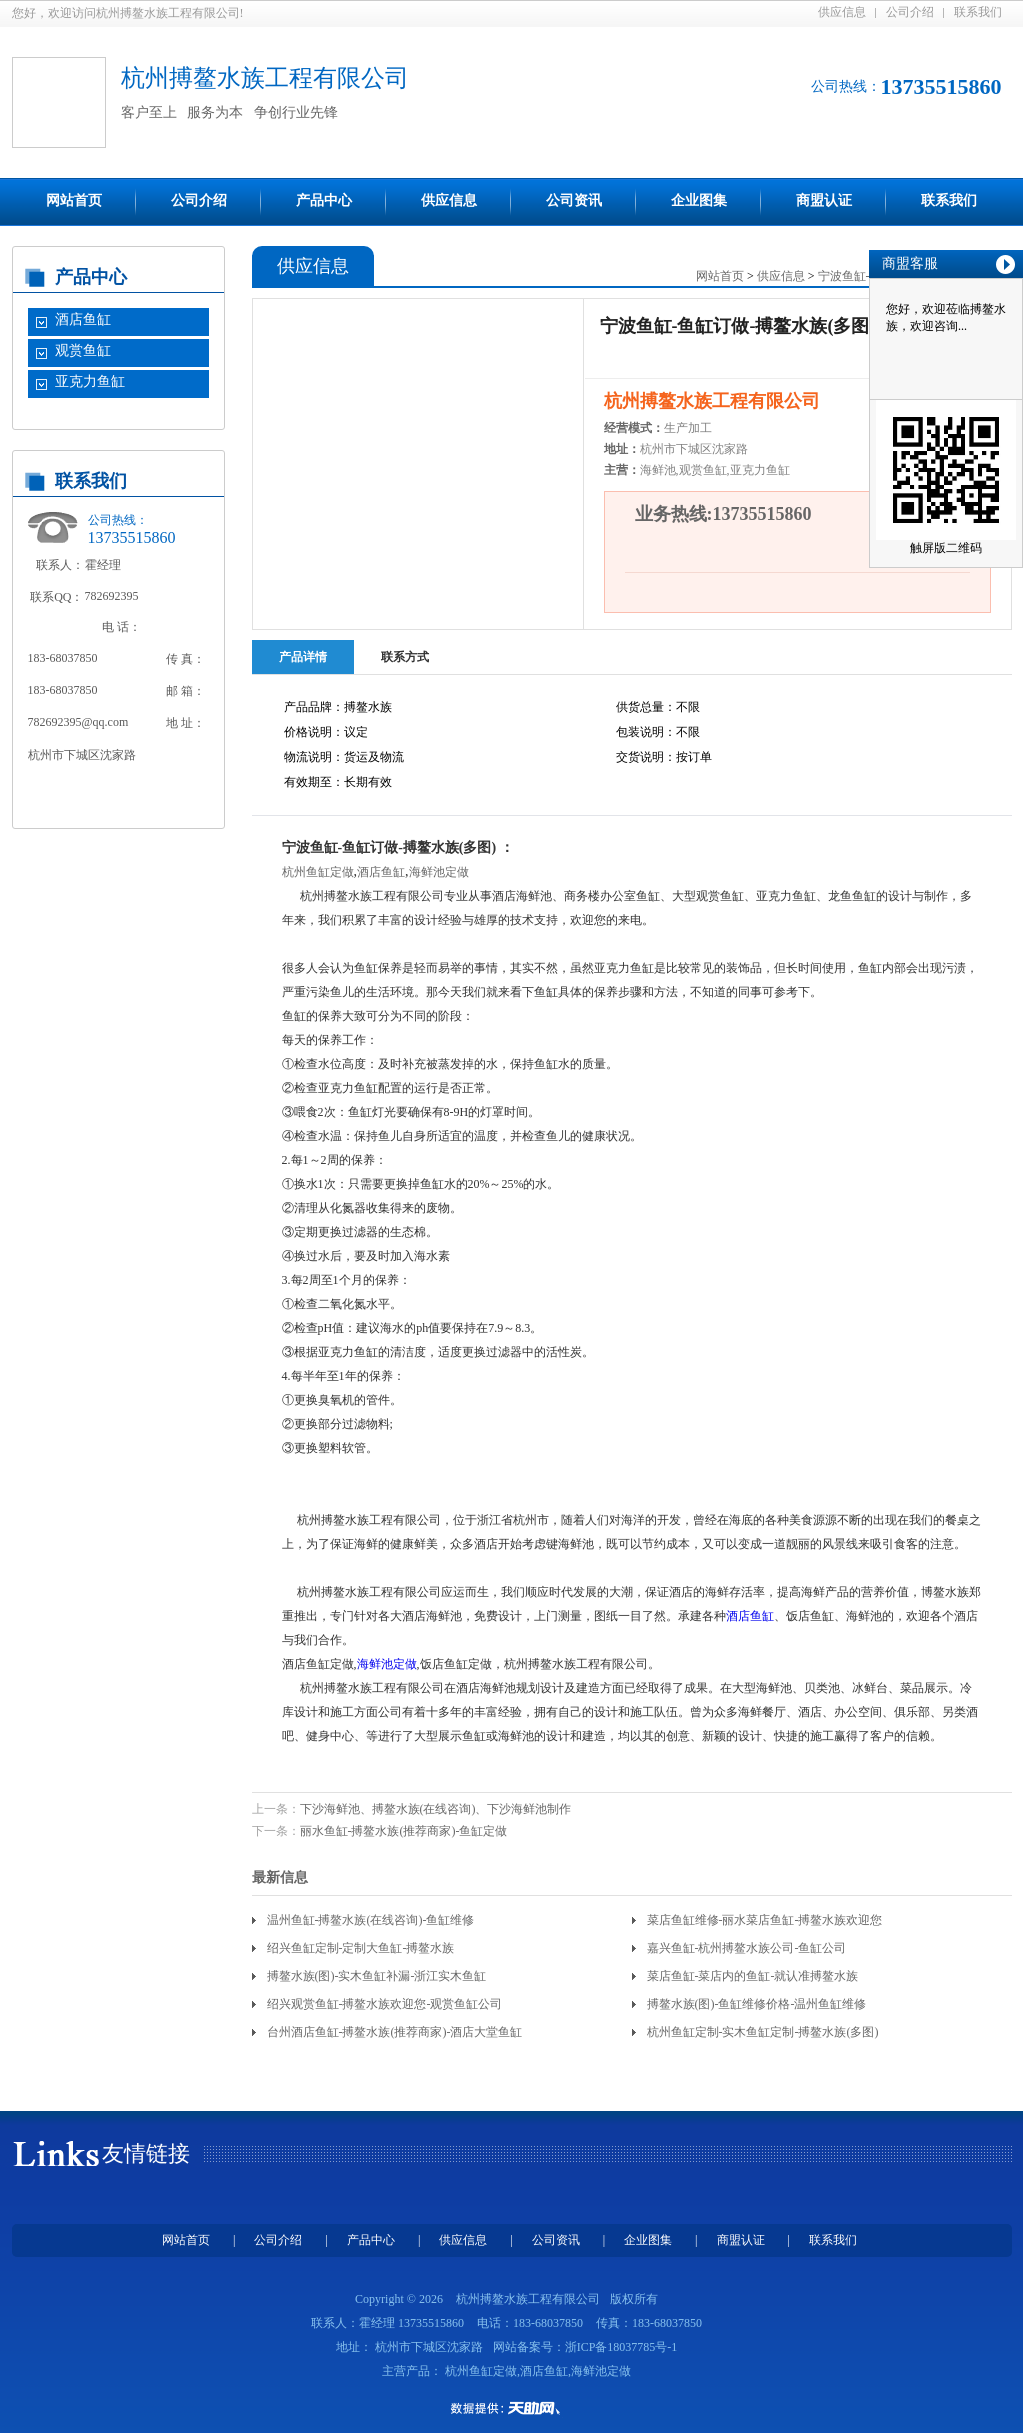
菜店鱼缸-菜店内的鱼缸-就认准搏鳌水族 (753, 1976)
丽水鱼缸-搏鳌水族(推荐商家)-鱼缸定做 (404, 1831)
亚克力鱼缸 (90, 381)
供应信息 (842, 12)
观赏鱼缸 (83, 350)
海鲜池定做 (439, 872)
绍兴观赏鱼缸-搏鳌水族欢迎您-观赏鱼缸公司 (385, 2004)
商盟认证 (824, 200)
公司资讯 (574, 200)
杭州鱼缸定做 (318, 872)
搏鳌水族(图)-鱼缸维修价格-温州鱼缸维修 (757, 2004)
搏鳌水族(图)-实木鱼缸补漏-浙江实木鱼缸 (377, 1976)
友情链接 (146, 2153)
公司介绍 (910, 12)
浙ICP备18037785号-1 (621, 2347)
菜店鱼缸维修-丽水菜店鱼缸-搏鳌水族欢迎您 (765, 1920)
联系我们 (978, 12)
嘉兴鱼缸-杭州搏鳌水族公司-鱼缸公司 (747, 1948)
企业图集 (699, 200)
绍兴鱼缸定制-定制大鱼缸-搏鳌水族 (361, 1948)
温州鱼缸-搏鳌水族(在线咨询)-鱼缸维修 (371, 1920)
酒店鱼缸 (83, 319)
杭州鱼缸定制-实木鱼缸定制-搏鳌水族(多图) (763, 2032)
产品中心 (324, 200)
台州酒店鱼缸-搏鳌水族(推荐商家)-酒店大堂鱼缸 (395, 2032)
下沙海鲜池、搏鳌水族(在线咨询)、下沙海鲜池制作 (436, 1809)
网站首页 (74, 200)
